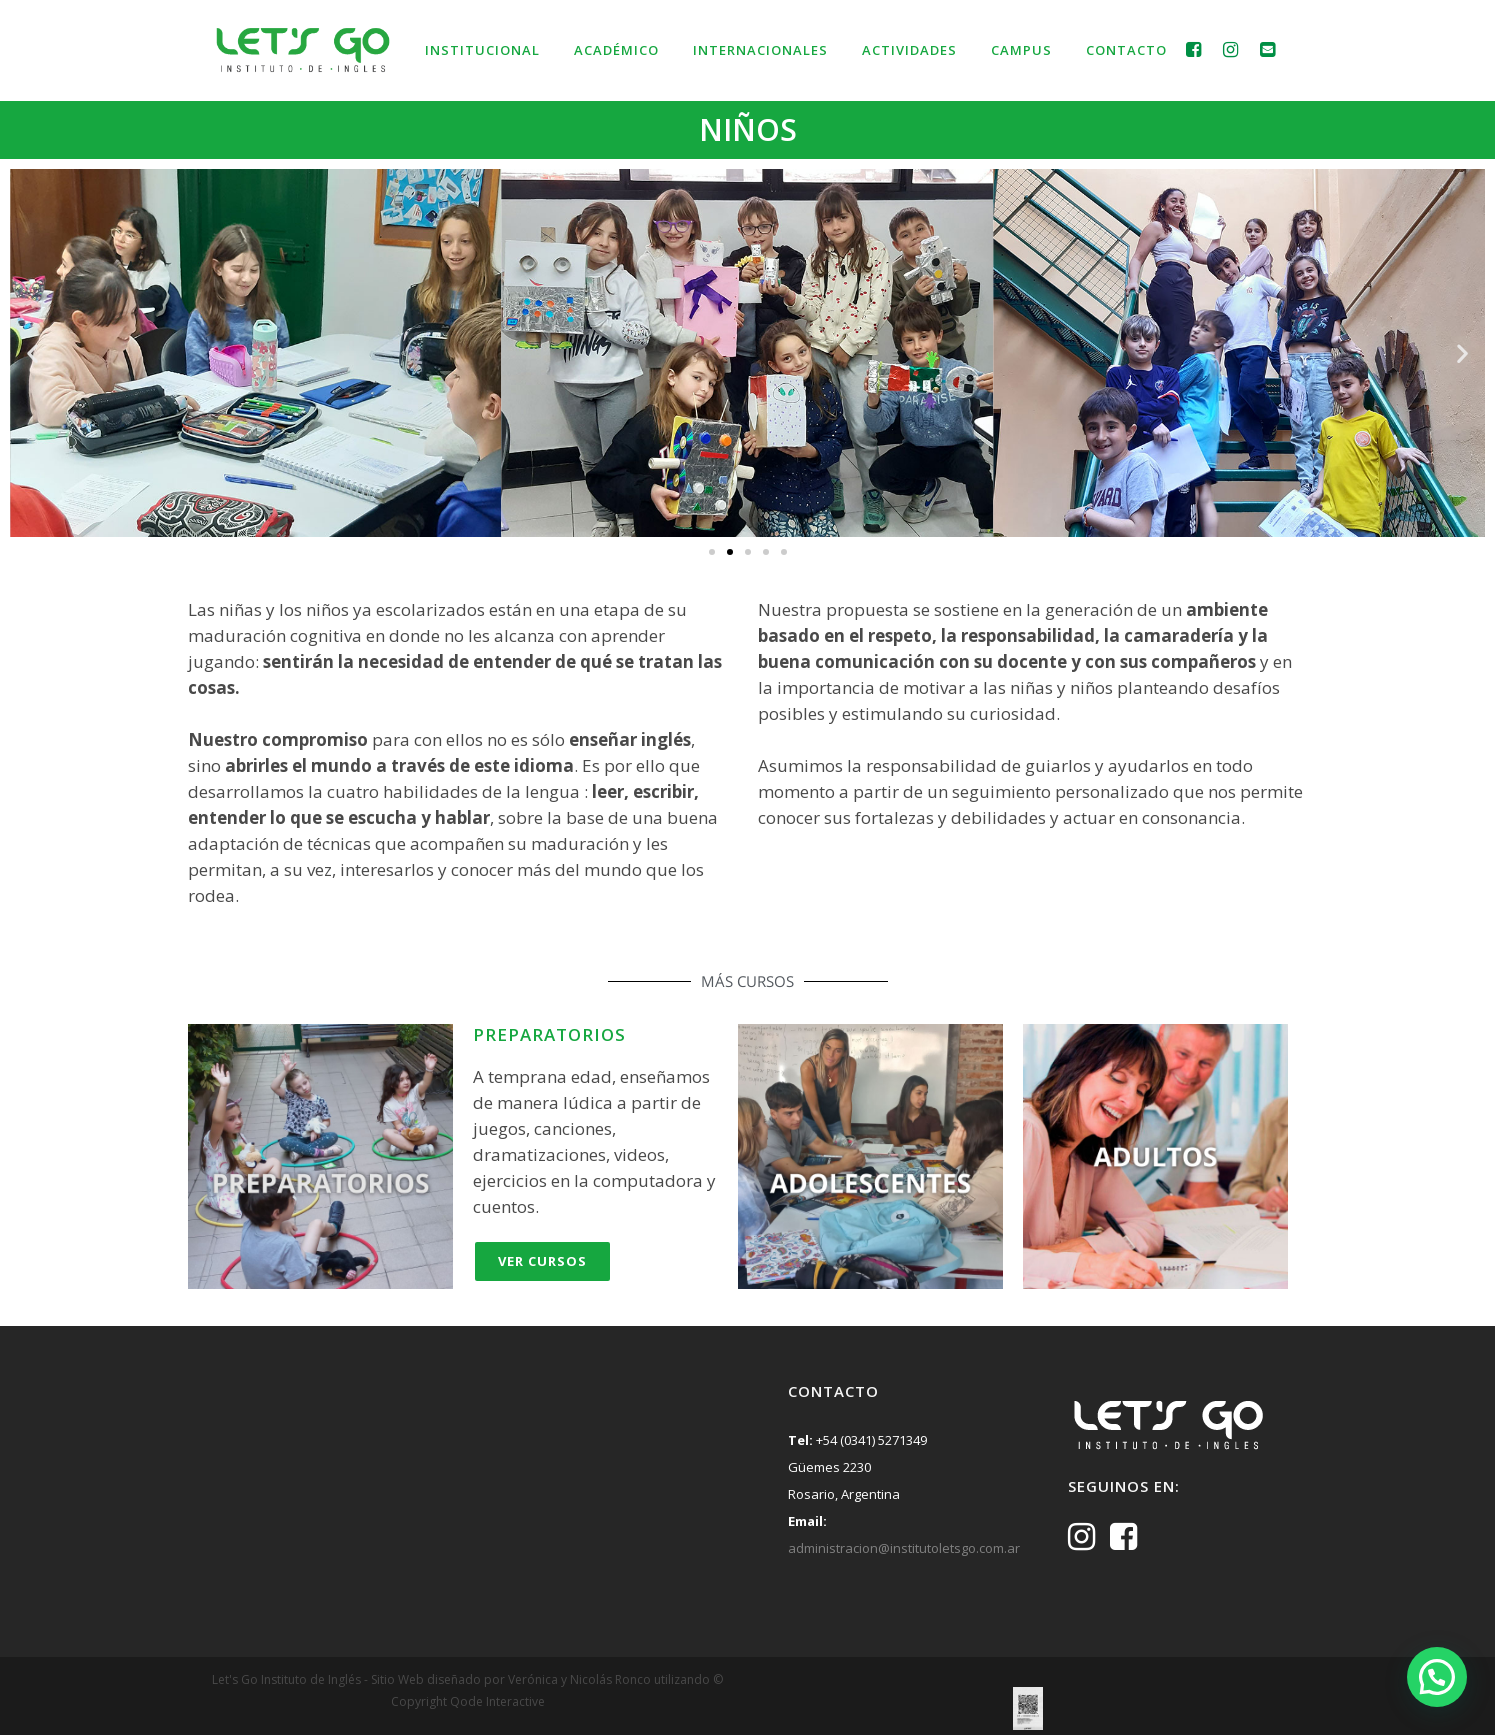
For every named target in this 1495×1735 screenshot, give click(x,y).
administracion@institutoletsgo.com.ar (904, 1548)
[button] (32, 352)
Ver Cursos (542, 1261)
